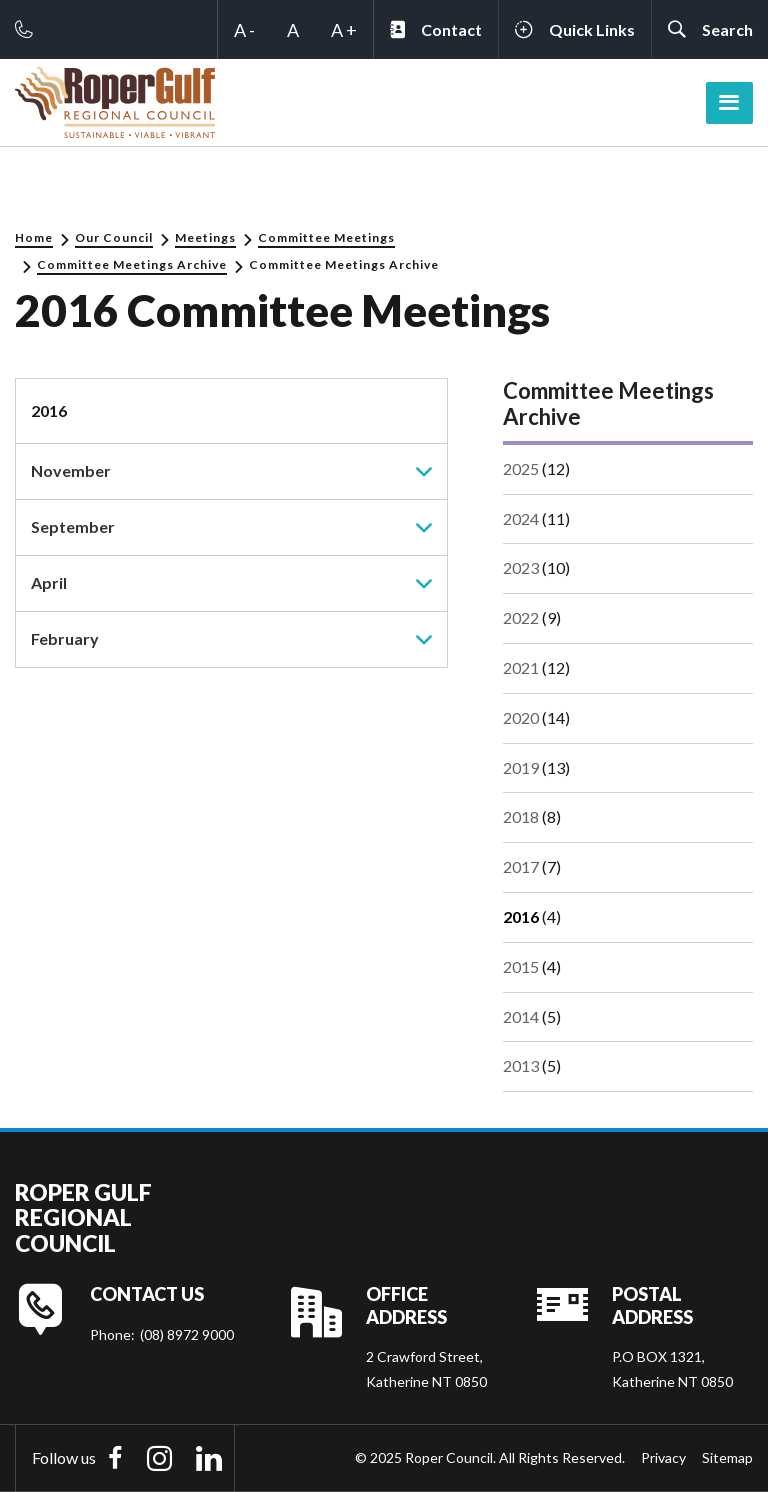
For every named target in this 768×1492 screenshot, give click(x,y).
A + (344, 30)
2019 (521, 767)
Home (34, 237)
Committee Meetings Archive (132, 264)
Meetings (205, 237)
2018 (521, 816)
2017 (521, 866)
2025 (521, 468)
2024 (521, 518)
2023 (521, 567)
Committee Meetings (326, 237)
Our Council (114, 237)
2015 (521, 966)
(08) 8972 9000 (187, 1334)
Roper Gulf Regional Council (83, 1218)
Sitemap (727, 1457)
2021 (521, 667)
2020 (521, 717)
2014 (521, 1016)
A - (244, 30)
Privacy (663, 1457)
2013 (521, 1065)
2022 (521, 617)
